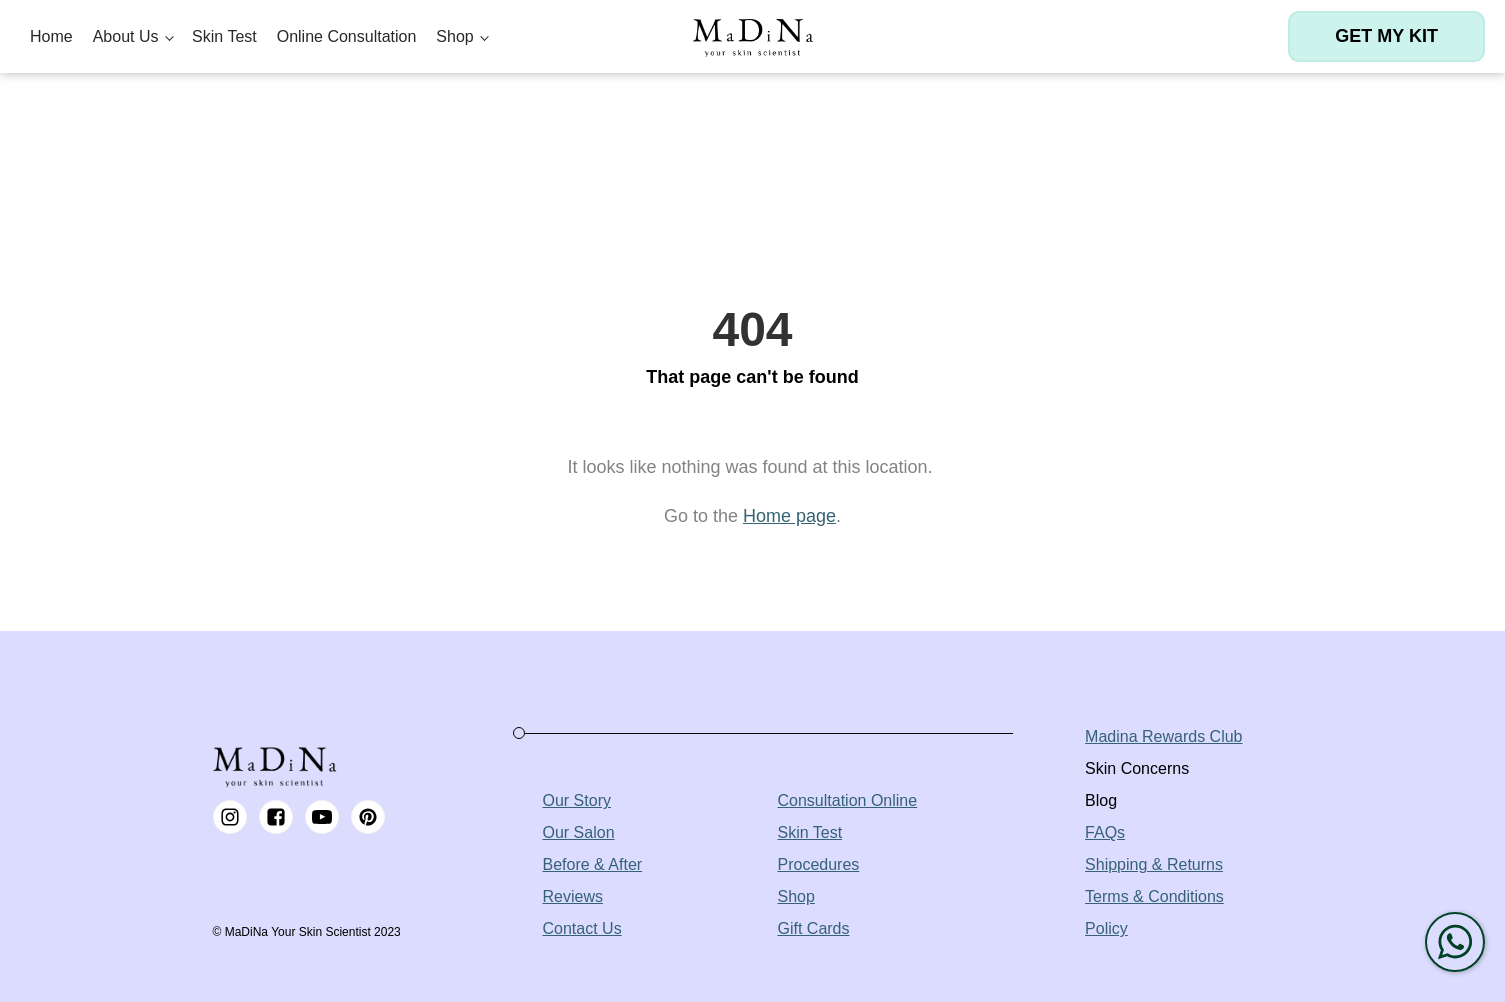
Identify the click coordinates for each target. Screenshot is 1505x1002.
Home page (789, 516)
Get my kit (1386, 36)
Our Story (577, 800)
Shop (454, 36)
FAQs (1105, 832)
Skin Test (224, 36)
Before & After (593, 864)
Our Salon (579, 832)
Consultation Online (848, 800)
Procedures (819, 864)
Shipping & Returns (1154, 864)
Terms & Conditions (1154, 896)
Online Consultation (347, 36)
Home (51, 36)
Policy (1106, 928)
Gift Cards (814, 928)
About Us (126, 36)
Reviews (573, 896)
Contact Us (582, 928)
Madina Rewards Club (1163, 736)
